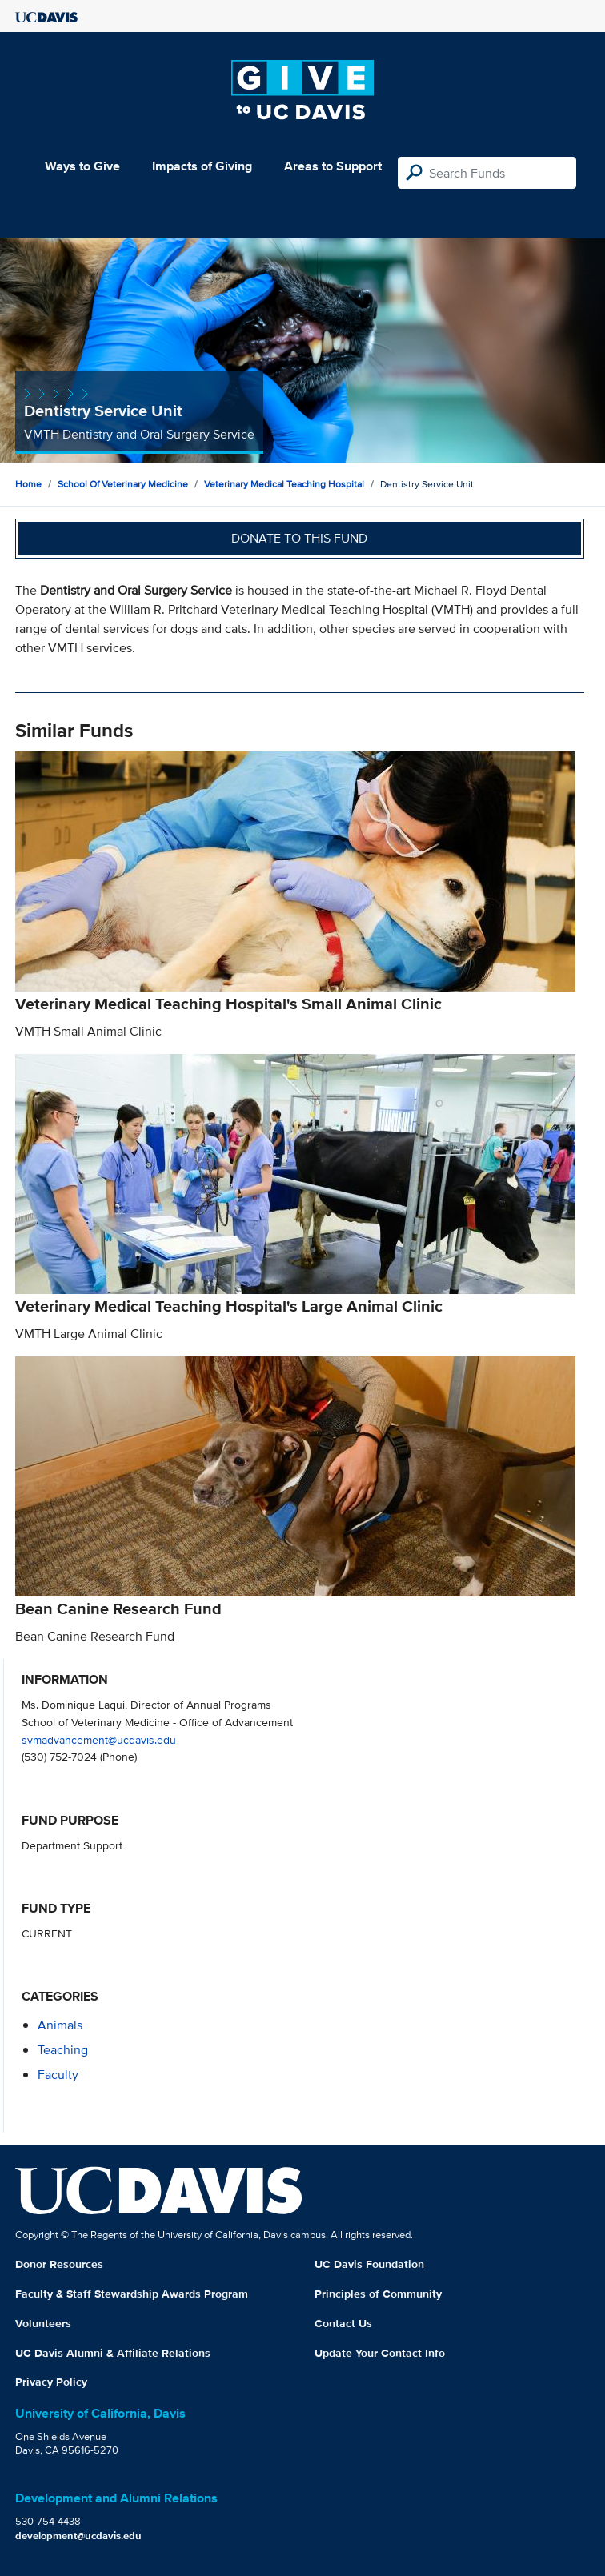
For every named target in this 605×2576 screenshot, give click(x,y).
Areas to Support (333, 166)
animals (60, 2025)
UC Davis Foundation (369, 2264)
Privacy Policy (51, 2382)
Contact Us (343, 2323)
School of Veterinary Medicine (123, 484)
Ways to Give (82, 166)
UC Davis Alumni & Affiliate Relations (112, 2353)
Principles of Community (378, 2294)
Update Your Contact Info (380, 2353)
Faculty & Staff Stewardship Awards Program (131, 2294)
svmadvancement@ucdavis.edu (99, 1739)
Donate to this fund (299, 538)
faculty (58, 2074)
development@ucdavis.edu (78, 2535)
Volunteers (43, 2323)
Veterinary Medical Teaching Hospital (284, 484)
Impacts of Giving (202, 166)
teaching (63, 2050)
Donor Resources (59, 2264)
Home (28, 484)
